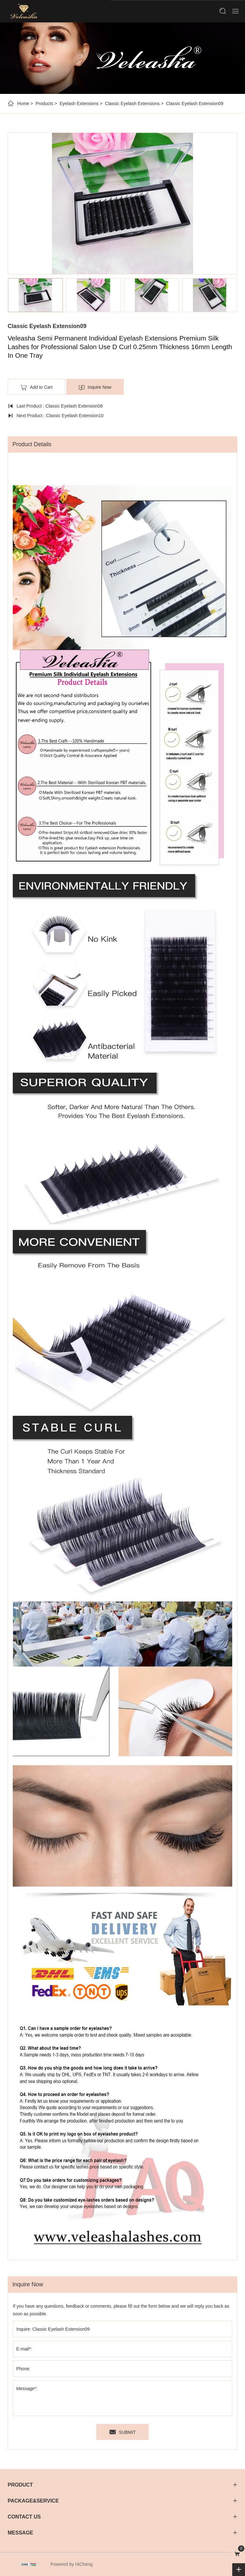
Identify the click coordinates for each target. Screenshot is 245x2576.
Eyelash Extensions (79, 103)
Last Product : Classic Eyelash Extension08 (60, 406)
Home (23, 103)
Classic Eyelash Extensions (132, 103)
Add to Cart (41, 387)
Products (44, 103)
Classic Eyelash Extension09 (194, 103)
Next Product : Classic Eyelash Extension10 (60, 415)
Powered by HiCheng (71, 2564)
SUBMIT (127, 2432)
